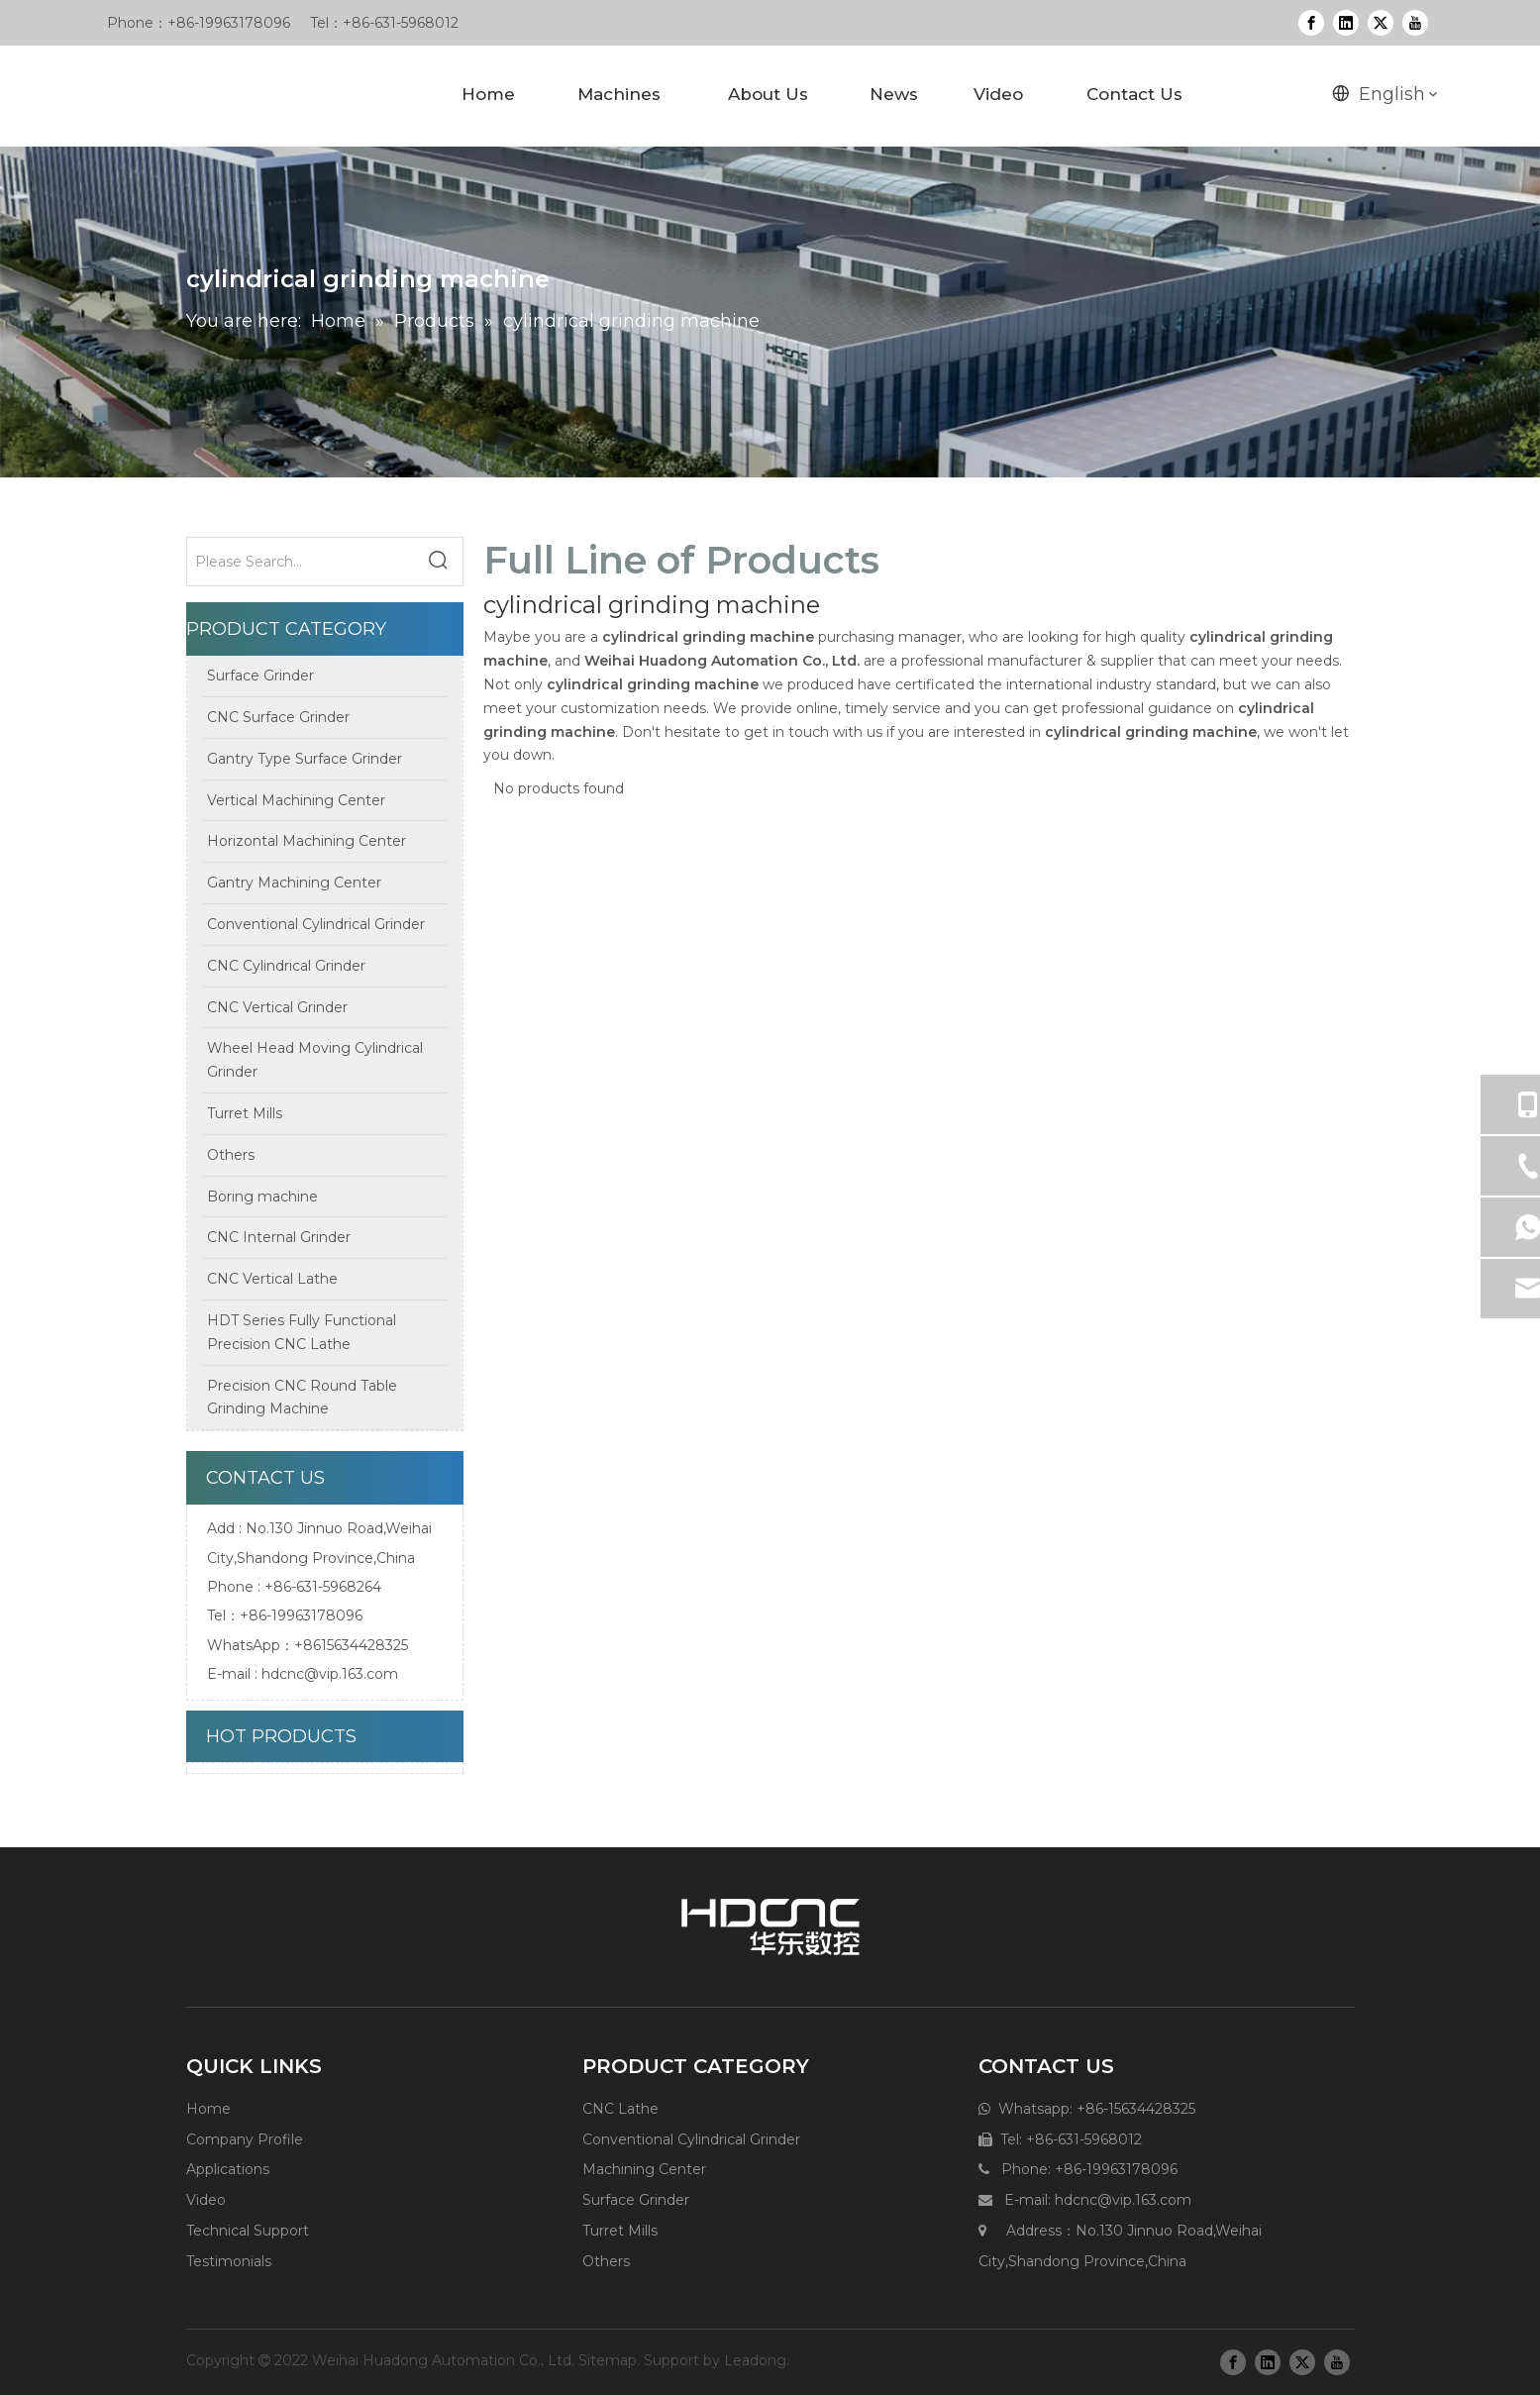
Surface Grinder (635, 2200)
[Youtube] (1415, 23)
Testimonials (228, 2261)
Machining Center (644, 2169)
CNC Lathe (620, 2109)
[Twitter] (1380, 23)
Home (208, 2109)
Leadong (755, 2360)
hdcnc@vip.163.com (329, 1674)
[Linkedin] (1346, 23)
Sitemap (607, 2360)
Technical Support (247, 2230)
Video (206, 2200)
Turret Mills (620, 2230)
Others (606, 2261)
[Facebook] (1311, 23)
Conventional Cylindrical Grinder (691, 2139)
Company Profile (244, 2139)
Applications (227, 2169)
